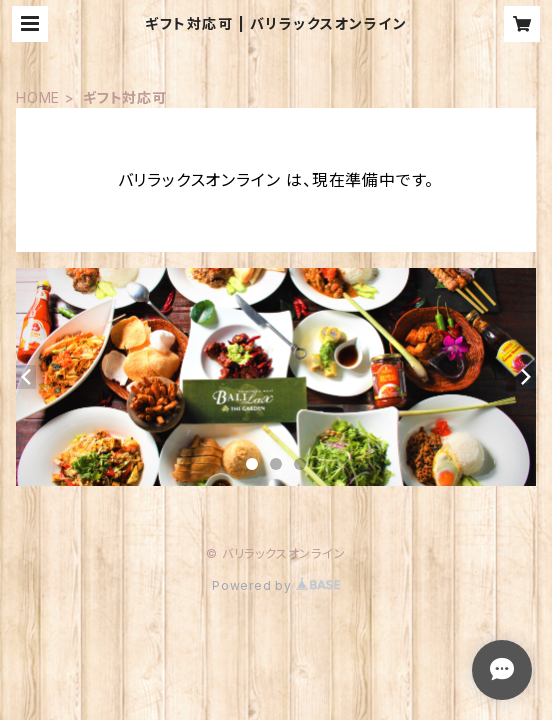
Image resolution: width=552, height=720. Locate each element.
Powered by (276, 585)
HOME (38, 97)
